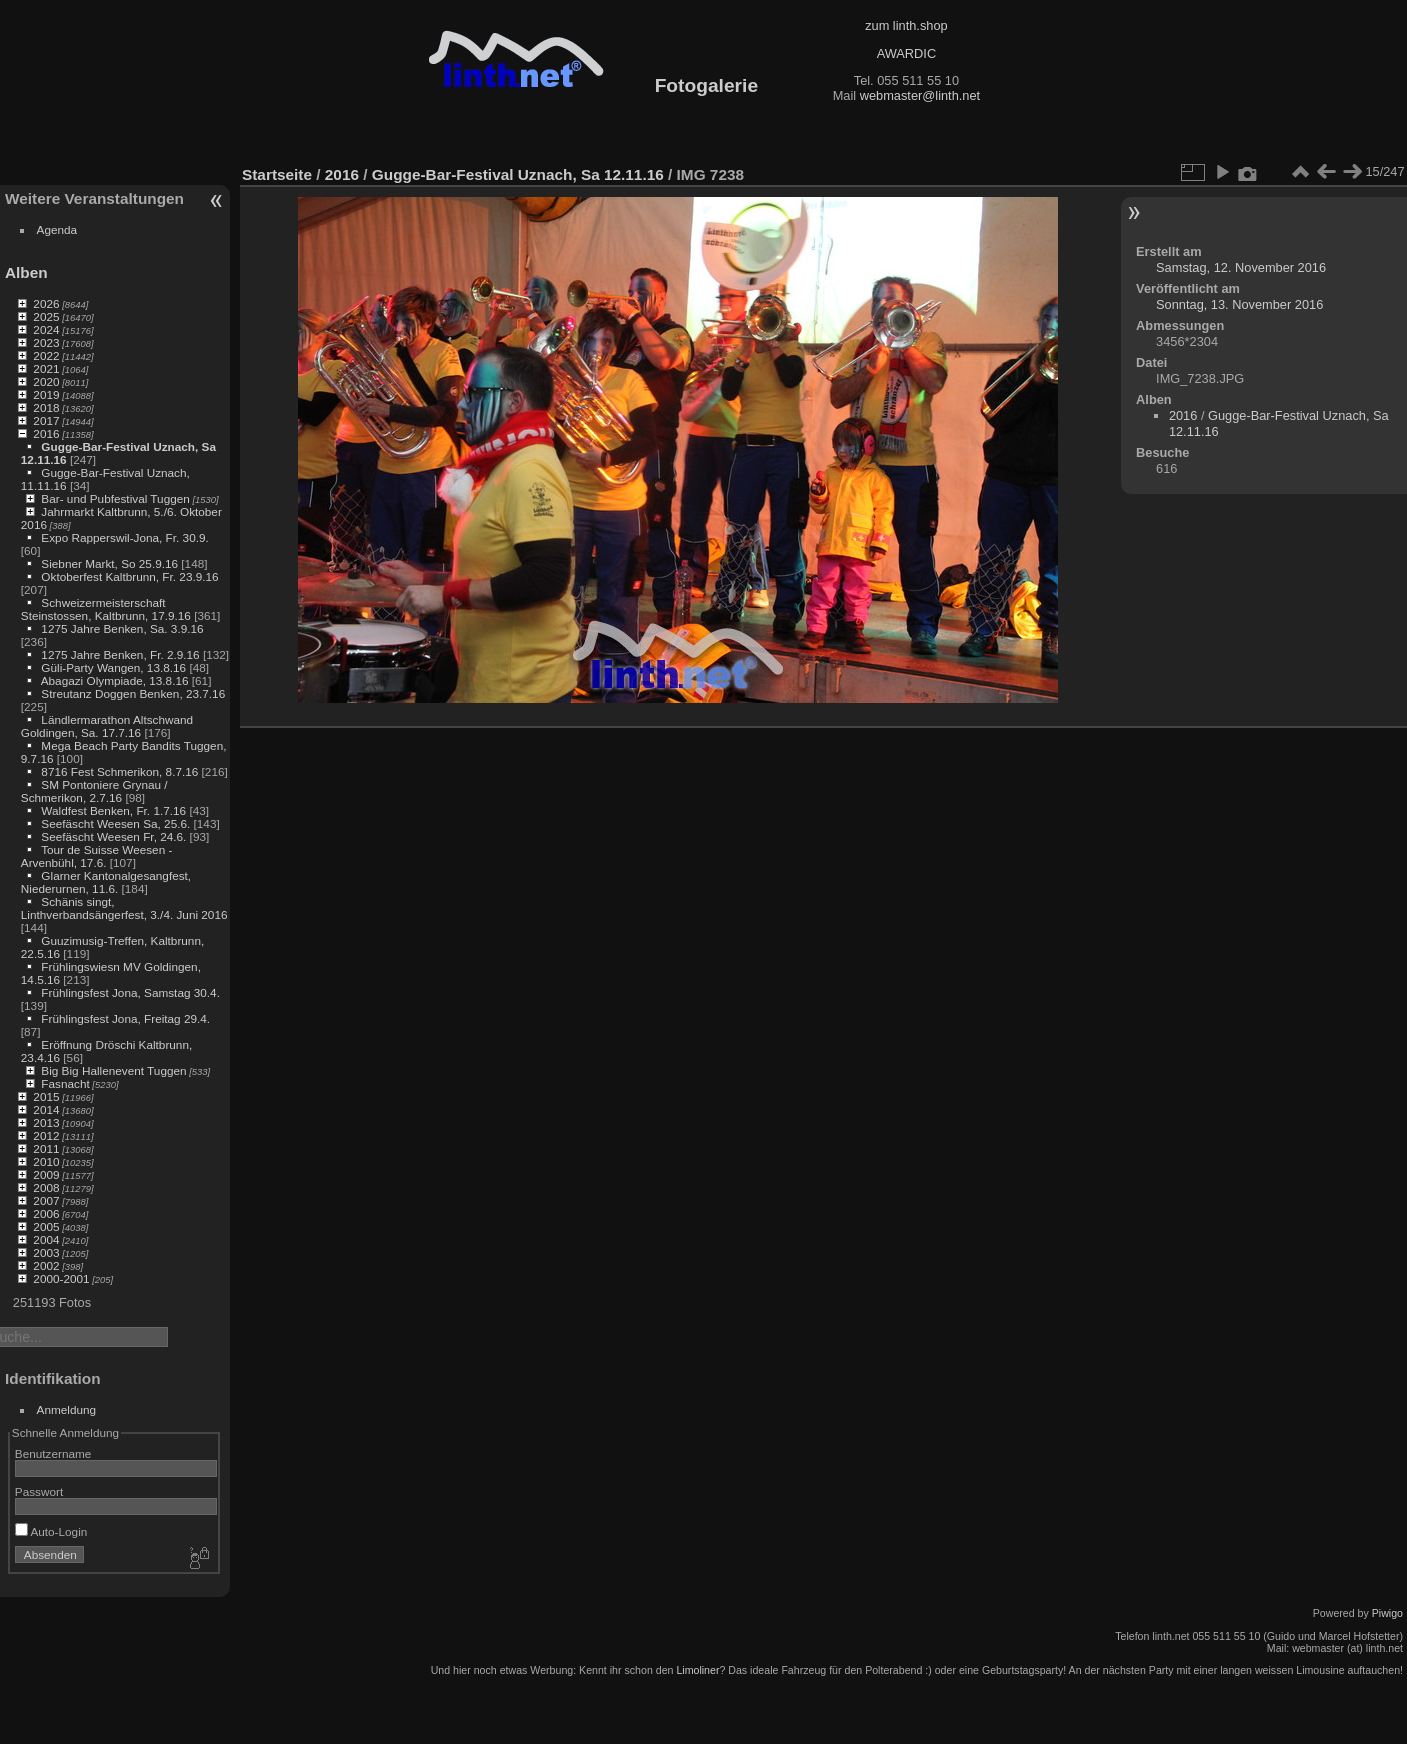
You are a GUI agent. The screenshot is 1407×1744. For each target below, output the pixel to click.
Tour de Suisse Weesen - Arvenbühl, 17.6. (97, 856)
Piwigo (1387, 1613)
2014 (46, 1109)
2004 (46, 1239)
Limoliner (697, 1670)
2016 (46, 433)
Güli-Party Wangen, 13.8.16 (113, 667)
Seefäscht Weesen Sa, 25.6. (115, 823)
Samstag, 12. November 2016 (1241, 267)
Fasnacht (65, 1083)
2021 (46, 368)
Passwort (39, 1491)
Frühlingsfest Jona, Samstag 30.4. (130, 992)
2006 (46, 1213)
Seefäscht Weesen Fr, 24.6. (113, 836)
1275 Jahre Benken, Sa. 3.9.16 (122, 628)
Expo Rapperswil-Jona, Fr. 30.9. (124, 537)
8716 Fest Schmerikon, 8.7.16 (119, 771)
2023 (46, 342)
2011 (46, 1148)
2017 (46, 420)
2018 (46, 407)
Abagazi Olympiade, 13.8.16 (115, 680)
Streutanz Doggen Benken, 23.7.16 (133, 693)
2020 (46, 381)
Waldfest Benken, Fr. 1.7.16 (113, 810)
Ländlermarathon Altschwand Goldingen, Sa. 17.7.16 (107, 726)
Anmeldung (67, 1409)
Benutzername (53, 1453)
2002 (46, 1265)
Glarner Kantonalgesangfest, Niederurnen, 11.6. (106, 882)
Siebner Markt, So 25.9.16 (109, 563)
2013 (46, 1122)
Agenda (57, 229)
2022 (46, 355)
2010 (46, 1161)
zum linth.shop (906, 25)
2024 (46, 329)
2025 (46, 316)
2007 (46, 1200)
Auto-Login (51, 1531)
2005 (46, 1226)
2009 (46, 1174)
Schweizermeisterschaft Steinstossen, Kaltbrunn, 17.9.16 (106, 609)
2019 (46, 394)
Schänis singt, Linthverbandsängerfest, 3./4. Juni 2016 (124, 908)
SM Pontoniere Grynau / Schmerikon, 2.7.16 (94, 791)
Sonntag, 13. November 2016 (1239, 304)
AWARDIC (906, 53)
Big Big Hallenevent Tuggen (113, 1070)
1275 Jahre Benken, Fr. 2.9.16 (120, 654)
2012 (46, 1135)
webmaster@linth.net (920, 95)
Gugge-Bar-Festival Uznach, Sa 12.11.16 (518, 174)
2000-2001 (61, 1278)
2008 (46, 1187)
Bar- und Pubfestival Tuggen (115, 498)
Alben (26, 272)
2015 (46, 1096)
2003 (46, 1252)
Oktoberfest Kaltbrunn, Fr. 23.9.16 (129, 576)
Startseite (277, 174)
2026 (46, 303)
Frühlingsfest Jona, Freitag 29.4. (125, 1018)
